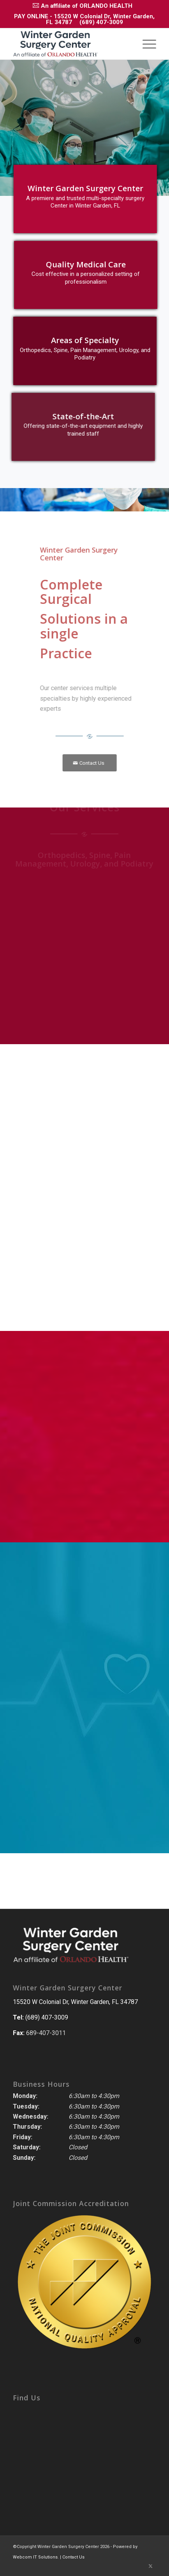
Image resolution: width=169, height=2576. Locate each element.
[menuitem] (82, 5)
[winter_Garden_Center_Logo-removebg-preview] (70, 43)
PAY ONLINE (31, 16)
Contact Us (73, 2557)
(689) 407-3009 (101, 22)
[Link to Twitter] (150, 2566)
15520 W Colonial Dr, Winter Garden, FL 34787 (75, 2002)
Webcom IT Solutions (35, 2557)
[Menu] (145, 43)
